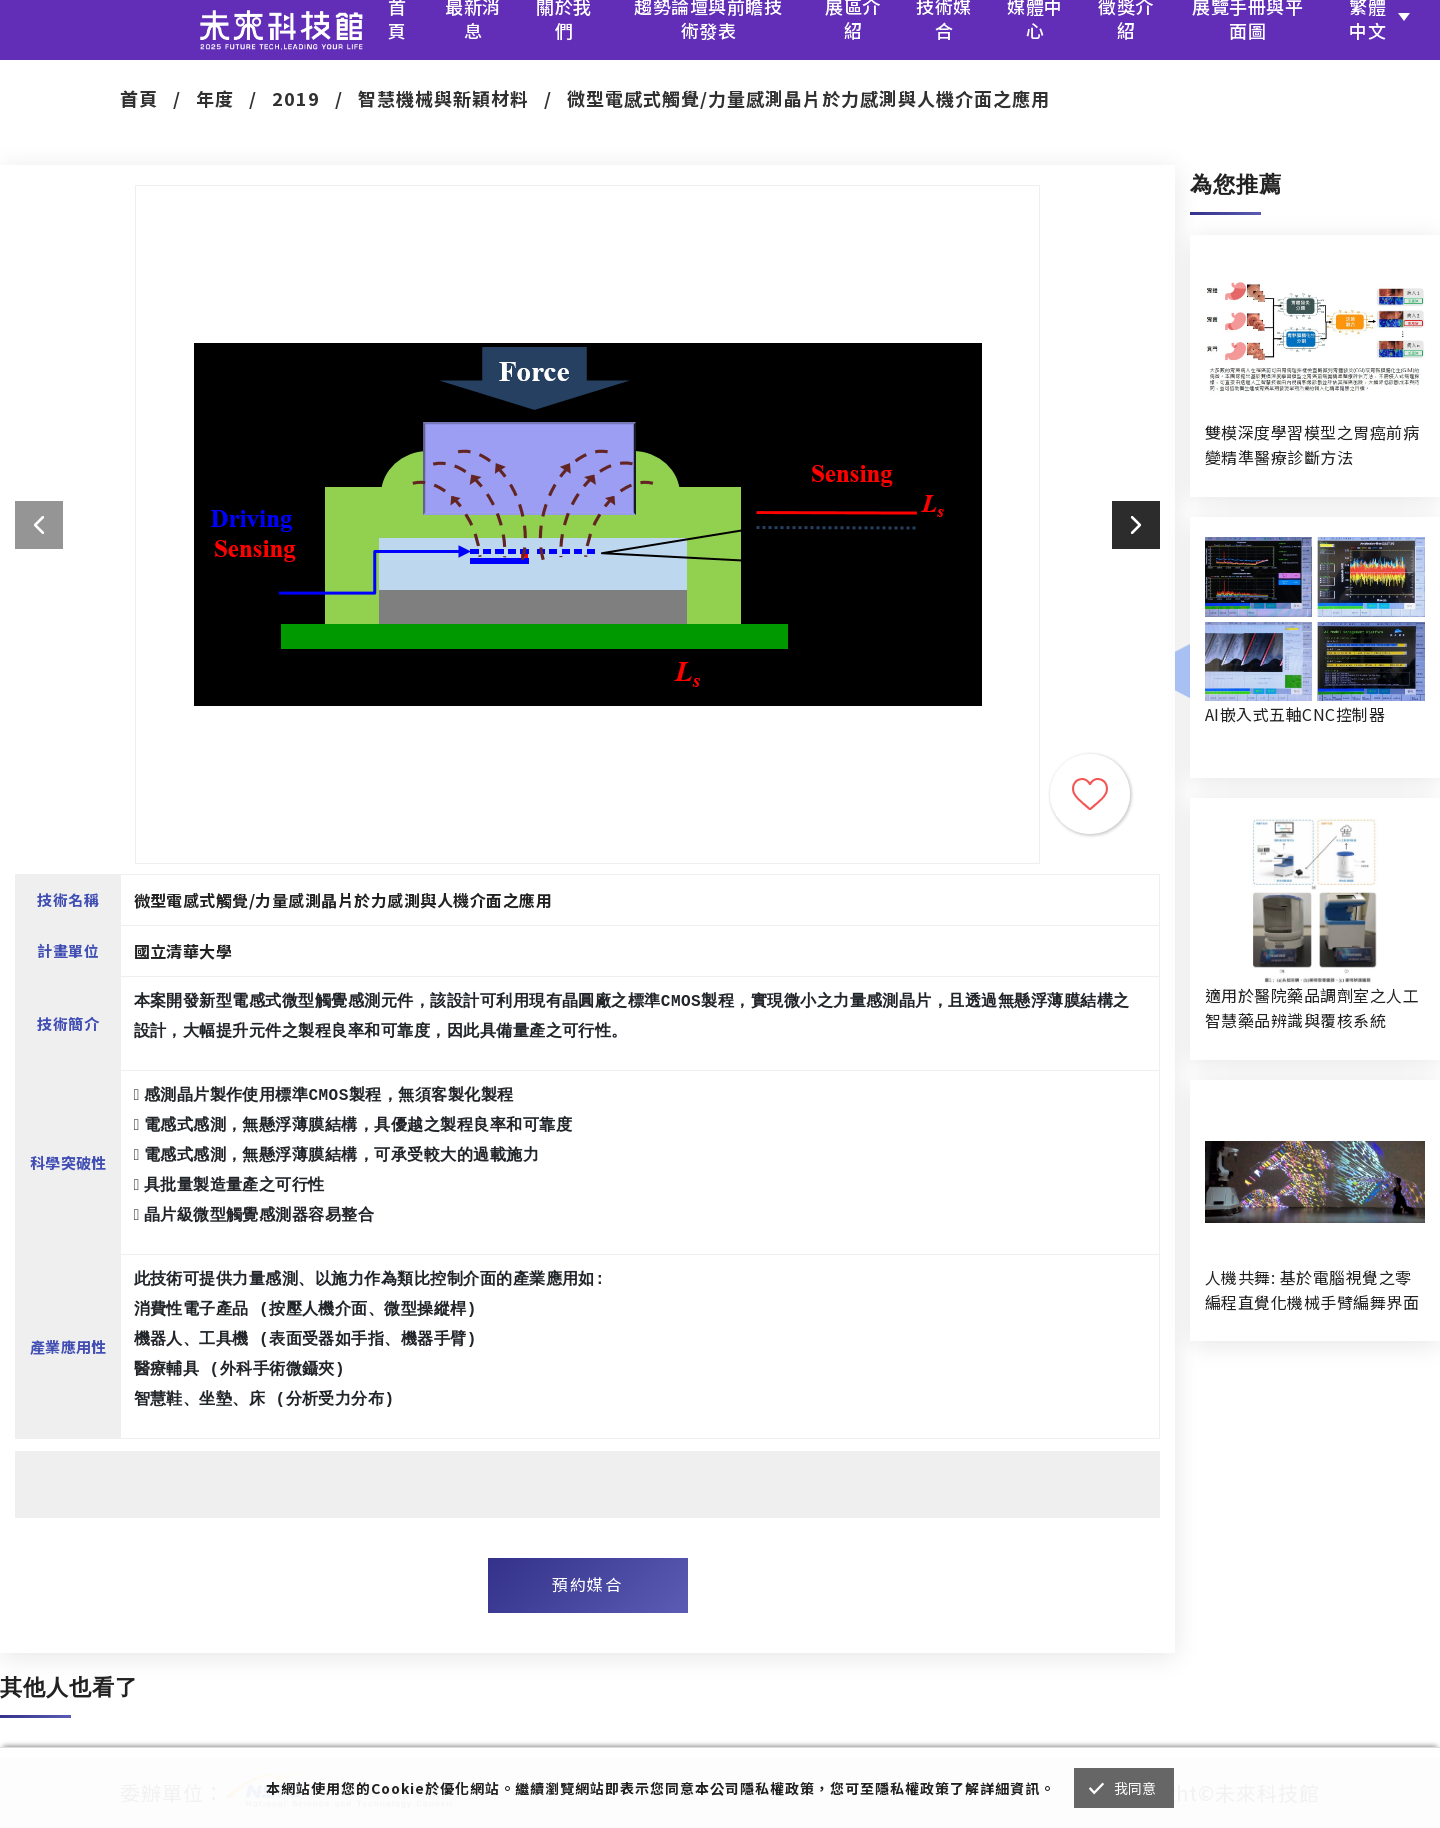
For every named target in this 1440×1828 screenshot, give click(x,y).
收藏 (1090, 794)
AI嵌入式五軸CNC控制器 (1295, 714)
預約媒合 (587, 1584)
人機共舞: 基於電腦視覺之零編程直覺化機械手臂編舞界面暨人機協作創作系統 (1312, 1290)
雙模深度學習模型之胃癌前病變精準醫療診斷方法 (1312, 444)
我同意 (1135, 1788)
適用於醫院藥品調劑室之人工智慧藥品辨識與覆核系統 (1312, 1007)
